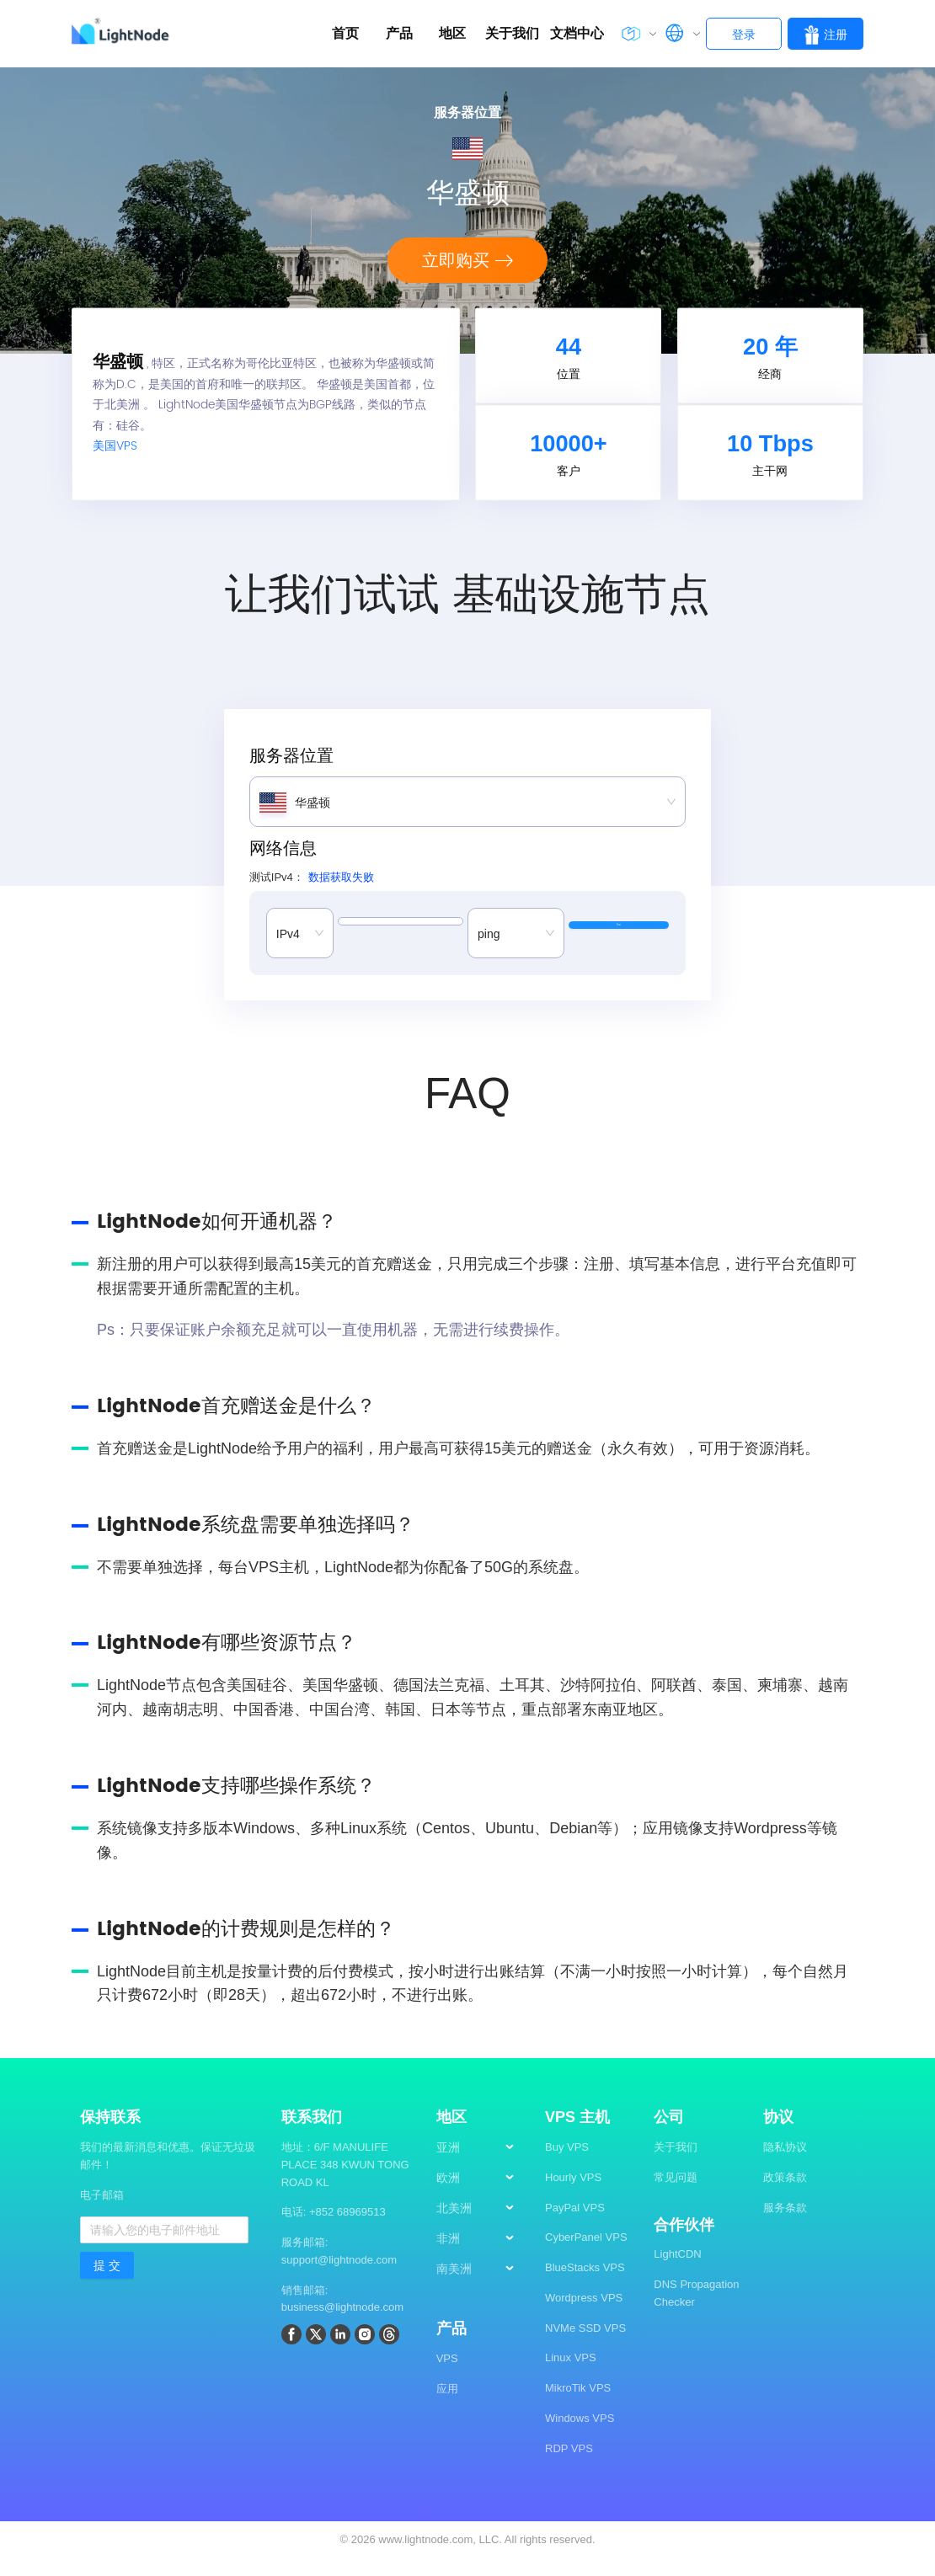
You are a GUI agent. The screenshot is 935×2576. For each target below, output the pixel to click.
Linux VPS (570, 2374)
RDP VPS (569, 2465)
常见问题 (675, 2194)
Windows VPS (579, 2435)
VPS (447, 2375)
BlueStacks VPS (585, 2284)
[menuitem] (482, 2164)
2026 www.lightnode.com (412, 2556)
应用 (447, 2404)
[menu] (482, 2231)
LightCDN (677, 2270)
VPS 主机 (577, 2133)
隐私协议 (785, 2163)
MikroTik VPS (578, 2404)
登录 (744, 34)
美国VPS (115, 454)
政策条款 (785, 2194)
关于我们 (675, 2163)
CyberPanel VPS (586, 2254)
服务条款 (785, 2223)
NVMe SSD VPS (585, 2345)
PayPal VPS (575, 2223)
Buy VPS (567, 2163)
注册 (825, 35)
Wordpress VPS (583, 2314)
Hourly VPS (573, 2194)
